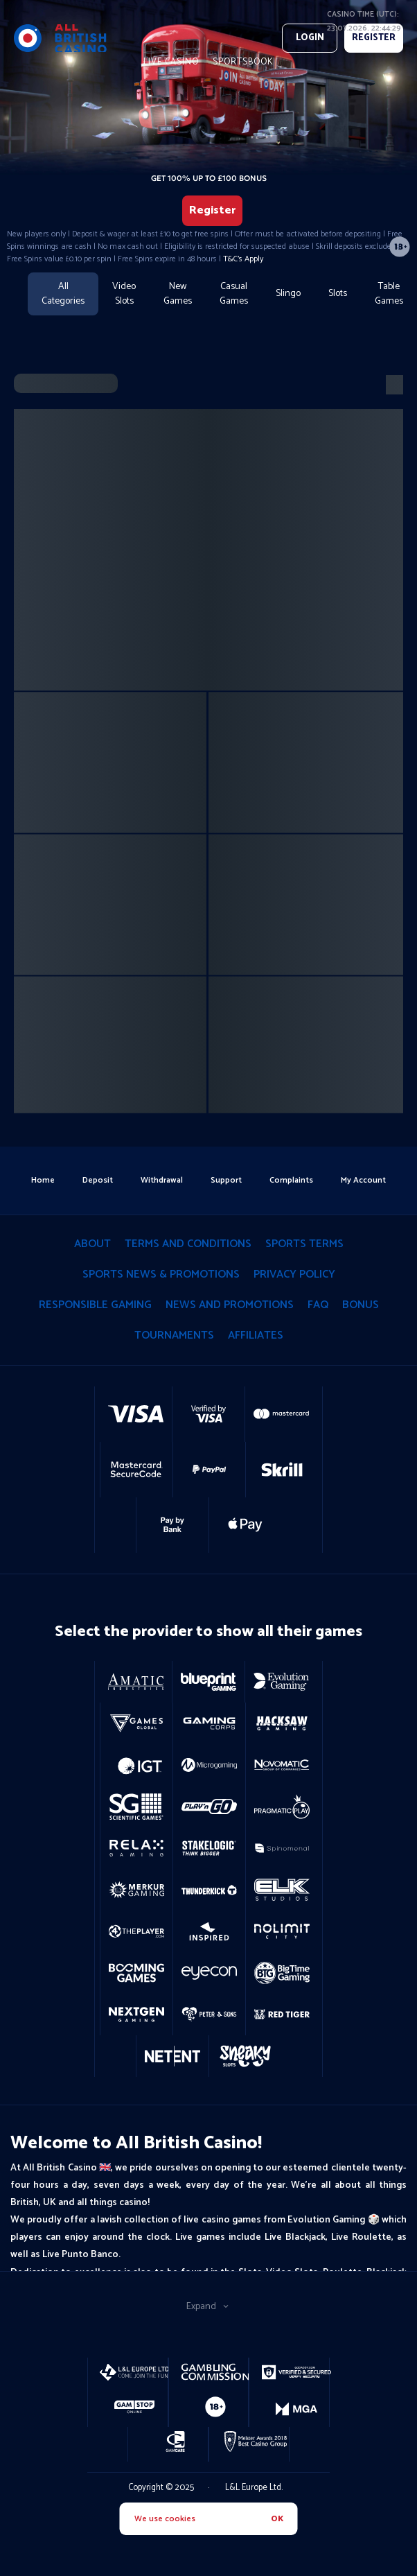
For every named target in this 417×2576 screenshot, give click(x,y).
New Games (177, 294)
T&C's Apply (243, 259)
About (92, 1244)
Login (310, 38)
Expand (208, 2307)
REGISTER (374, 38)
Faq (318, 1305)
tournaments (174, 1335)
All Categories (63, 294)
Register (212, 210)
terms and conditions (188, 1244)
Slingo (288, 294)
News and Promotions (230, 1305)
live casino (171, 62)
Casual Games (234, 294)
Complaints (291, 1180)
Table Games (389, 294)
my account (363, 1180)
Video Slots (124, 294)
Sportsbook (243, 62)
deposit (97, 1180)
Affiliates (255, 1335)
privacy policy (294, 1274)
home (43, 1180)
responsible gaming (95, 1305)
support (226, 1180)
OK (277, 2518)
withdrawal (162, 1180)
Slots (337, 294)
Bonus (360, 1305)
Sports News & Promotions (161, 1274)
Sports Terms (304, 1244)
